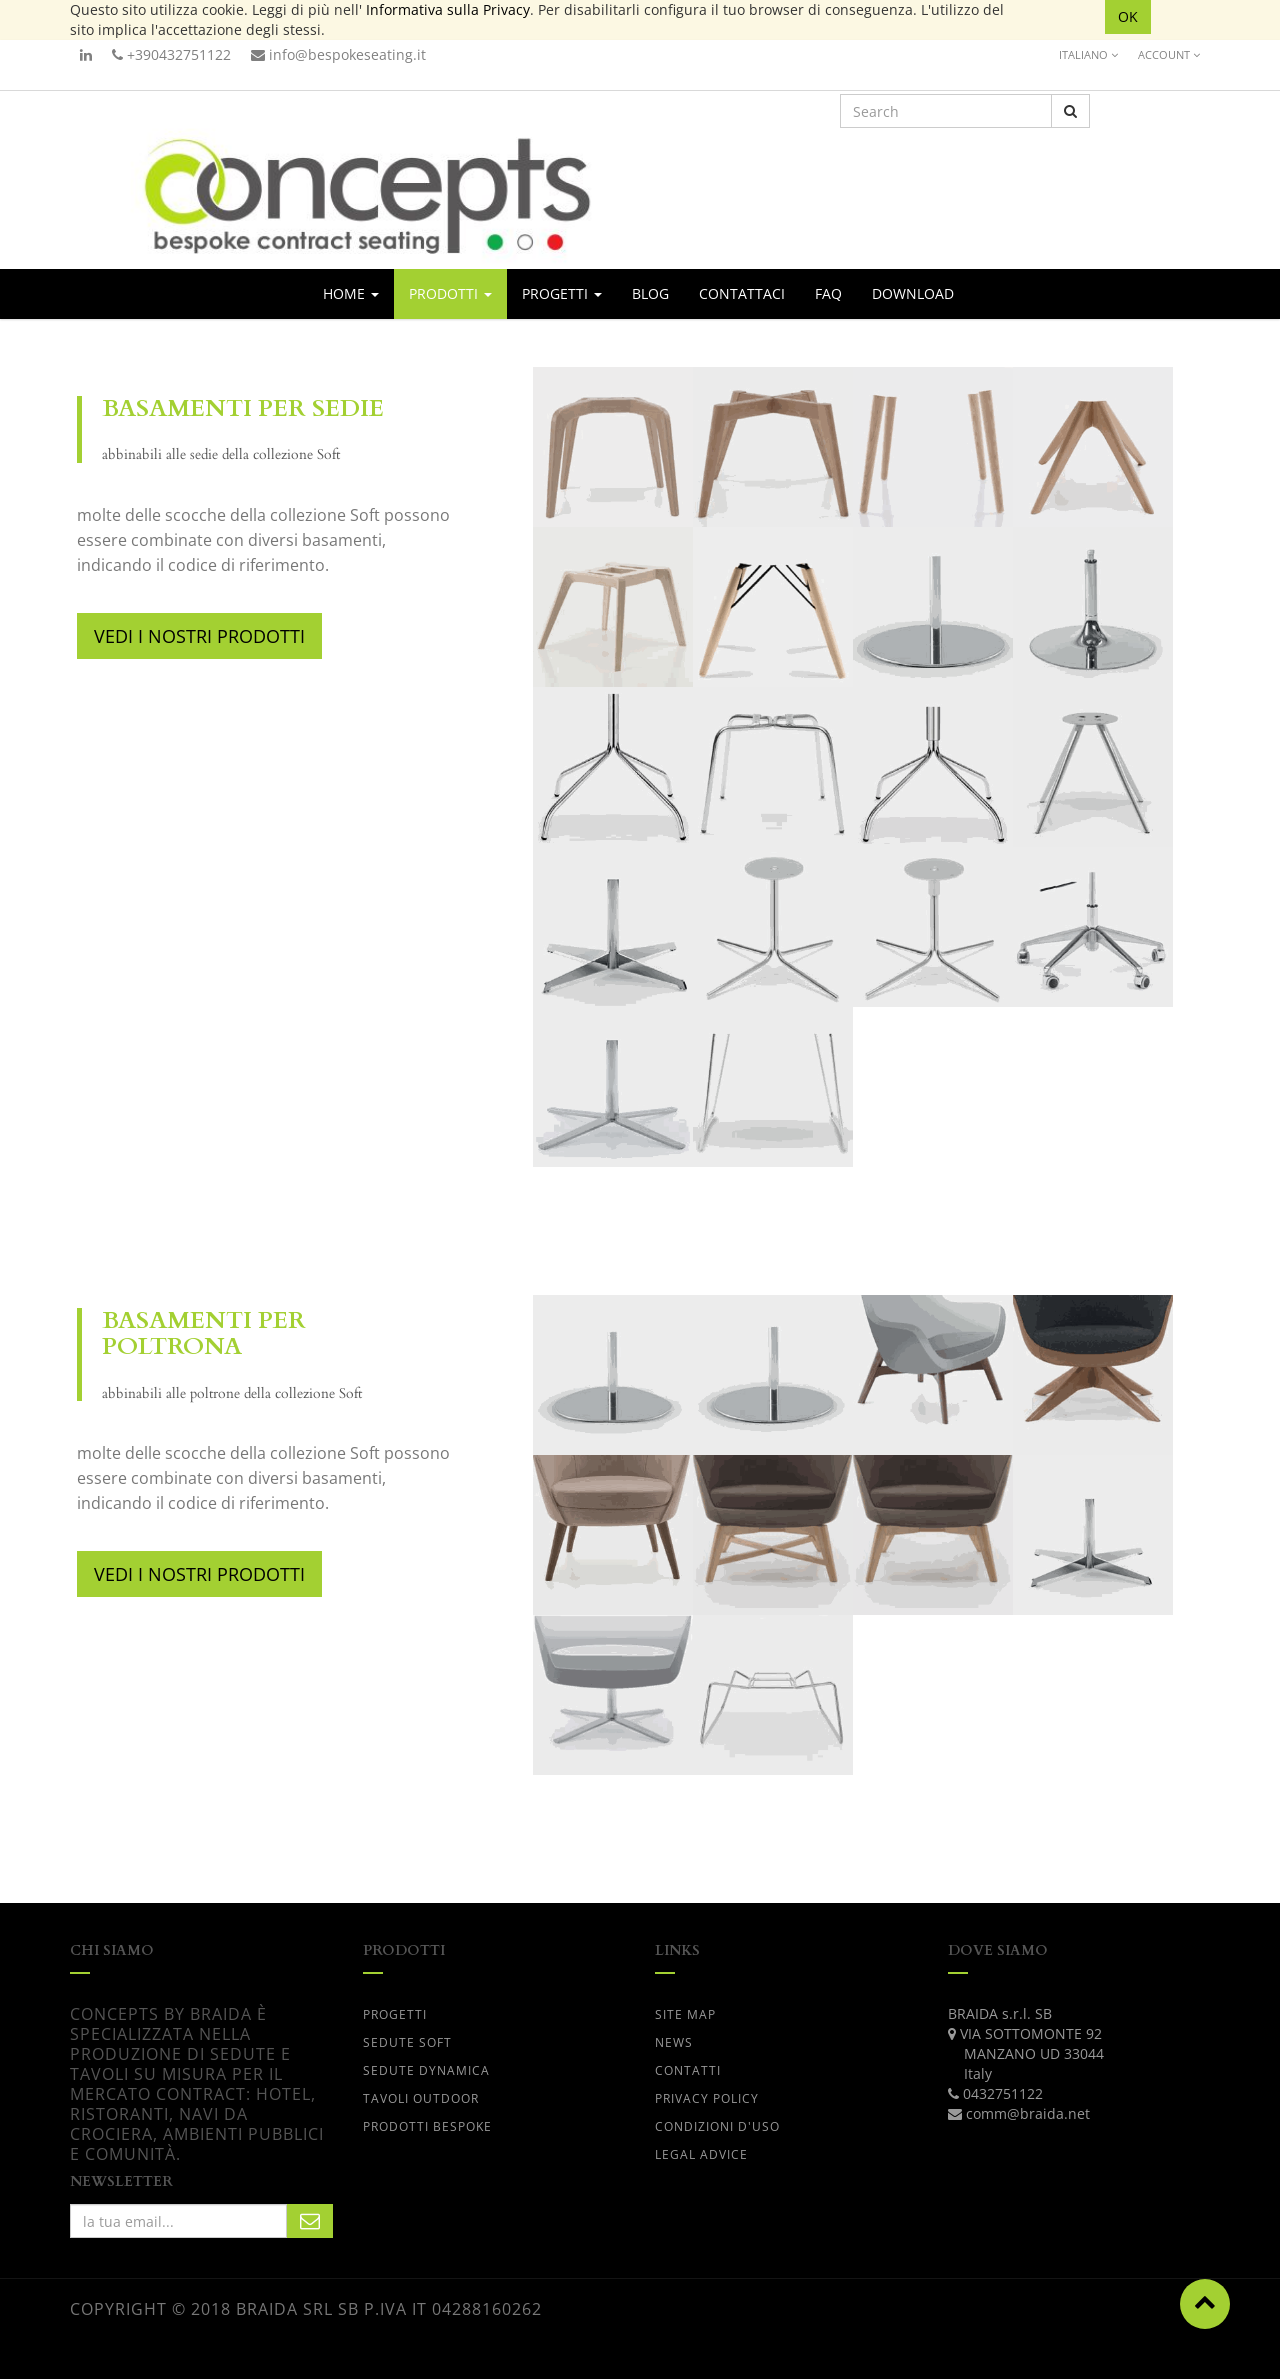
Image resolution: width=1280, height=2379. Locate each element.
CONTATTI (688, 2070)
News (674, 2042)
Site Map (685, 2014)
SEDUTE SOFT (407, 2042)
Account (1169, 54)
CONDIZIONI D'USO (717, 2126)
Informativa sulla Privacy (448, 9)
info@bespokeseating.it (338, 54)
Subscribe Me (310, 2221)
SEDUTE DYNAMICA (426, 2070)
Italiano (1088, 54)
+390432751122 (171, 54)
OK (1128, 16)
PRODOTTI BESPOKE (427, 2126)
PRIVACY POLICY (707, 2098)
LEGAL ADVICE (701, 2154)
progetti (395, 2014)
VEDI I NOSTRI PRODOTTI (199, 636)
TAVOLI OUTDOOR (421, 2098)
